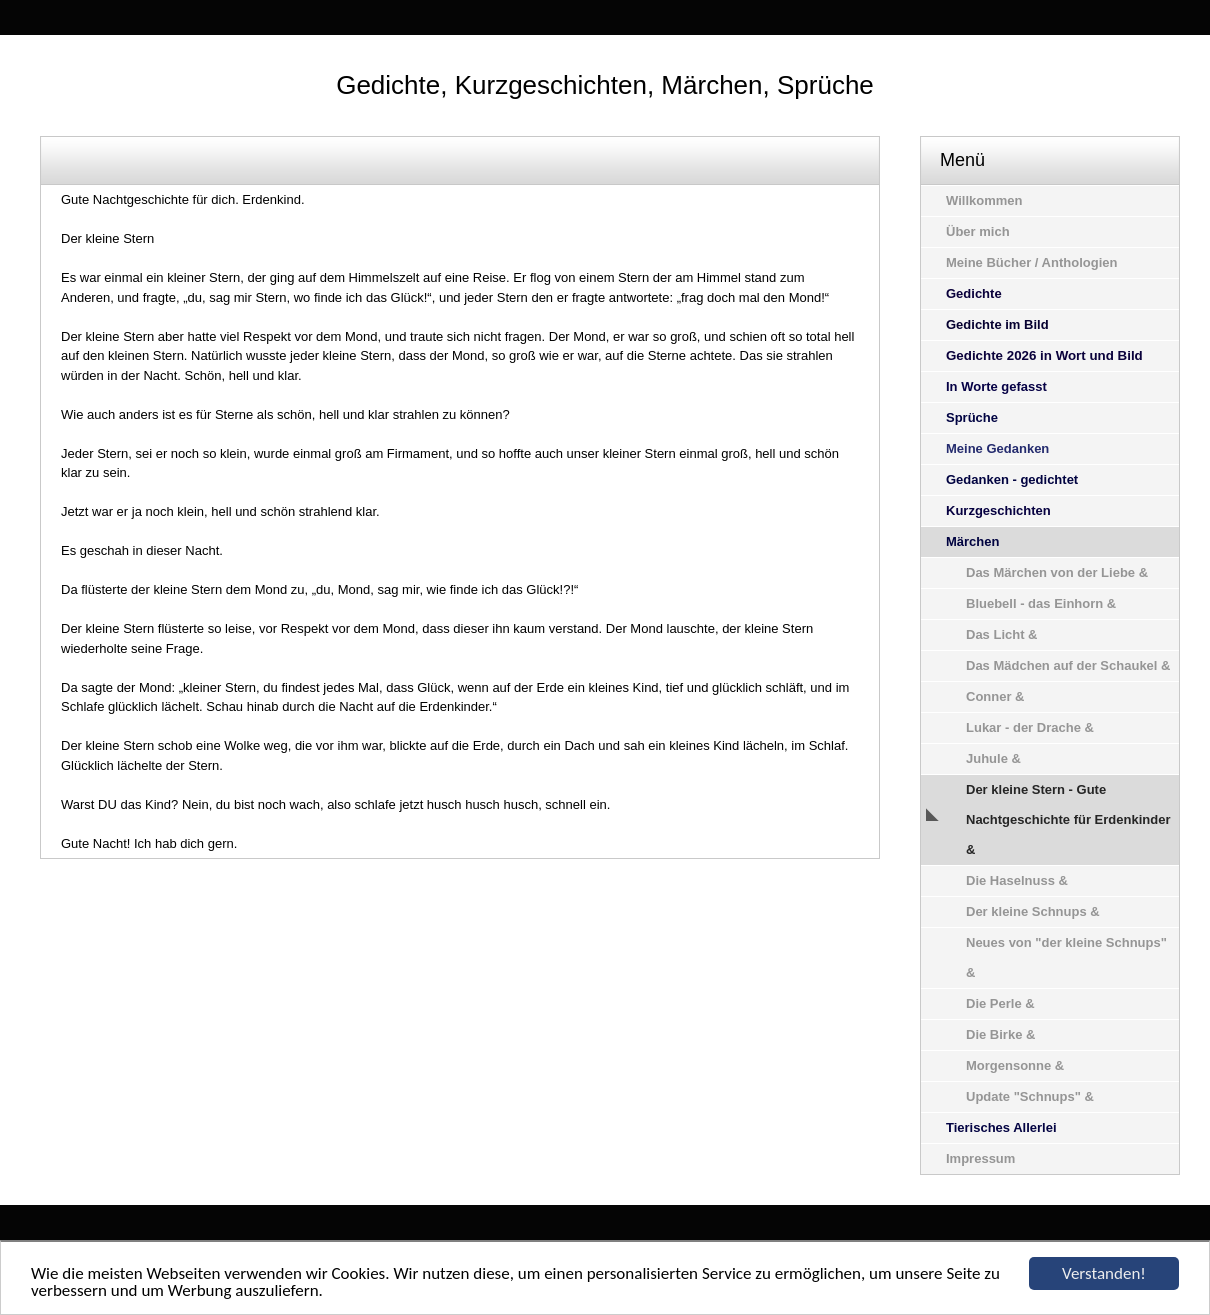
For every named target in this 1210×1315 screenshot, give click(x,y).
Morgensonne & (1015, 1065)
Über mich (978, 231)
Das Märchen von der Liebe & (1057, 572)
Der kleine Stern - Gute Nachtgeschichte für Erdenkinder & (1068, 819)
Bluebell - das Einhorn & (1041, 603)
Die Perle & (1000, 1003)
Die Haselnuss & (1017, 880)
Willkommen (984, 200)
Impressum (980, 1158)
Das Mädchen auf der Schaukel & (1068, 665)
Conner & (995, 696)
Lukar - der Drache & (1030, 727)
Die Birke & (1000, 1034)
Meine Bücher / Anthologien (1031, 262)
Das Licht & (1002, 634)
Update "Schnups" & (1030, 1096)
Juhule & (993, 758)
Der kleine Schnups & (1033, 911)
